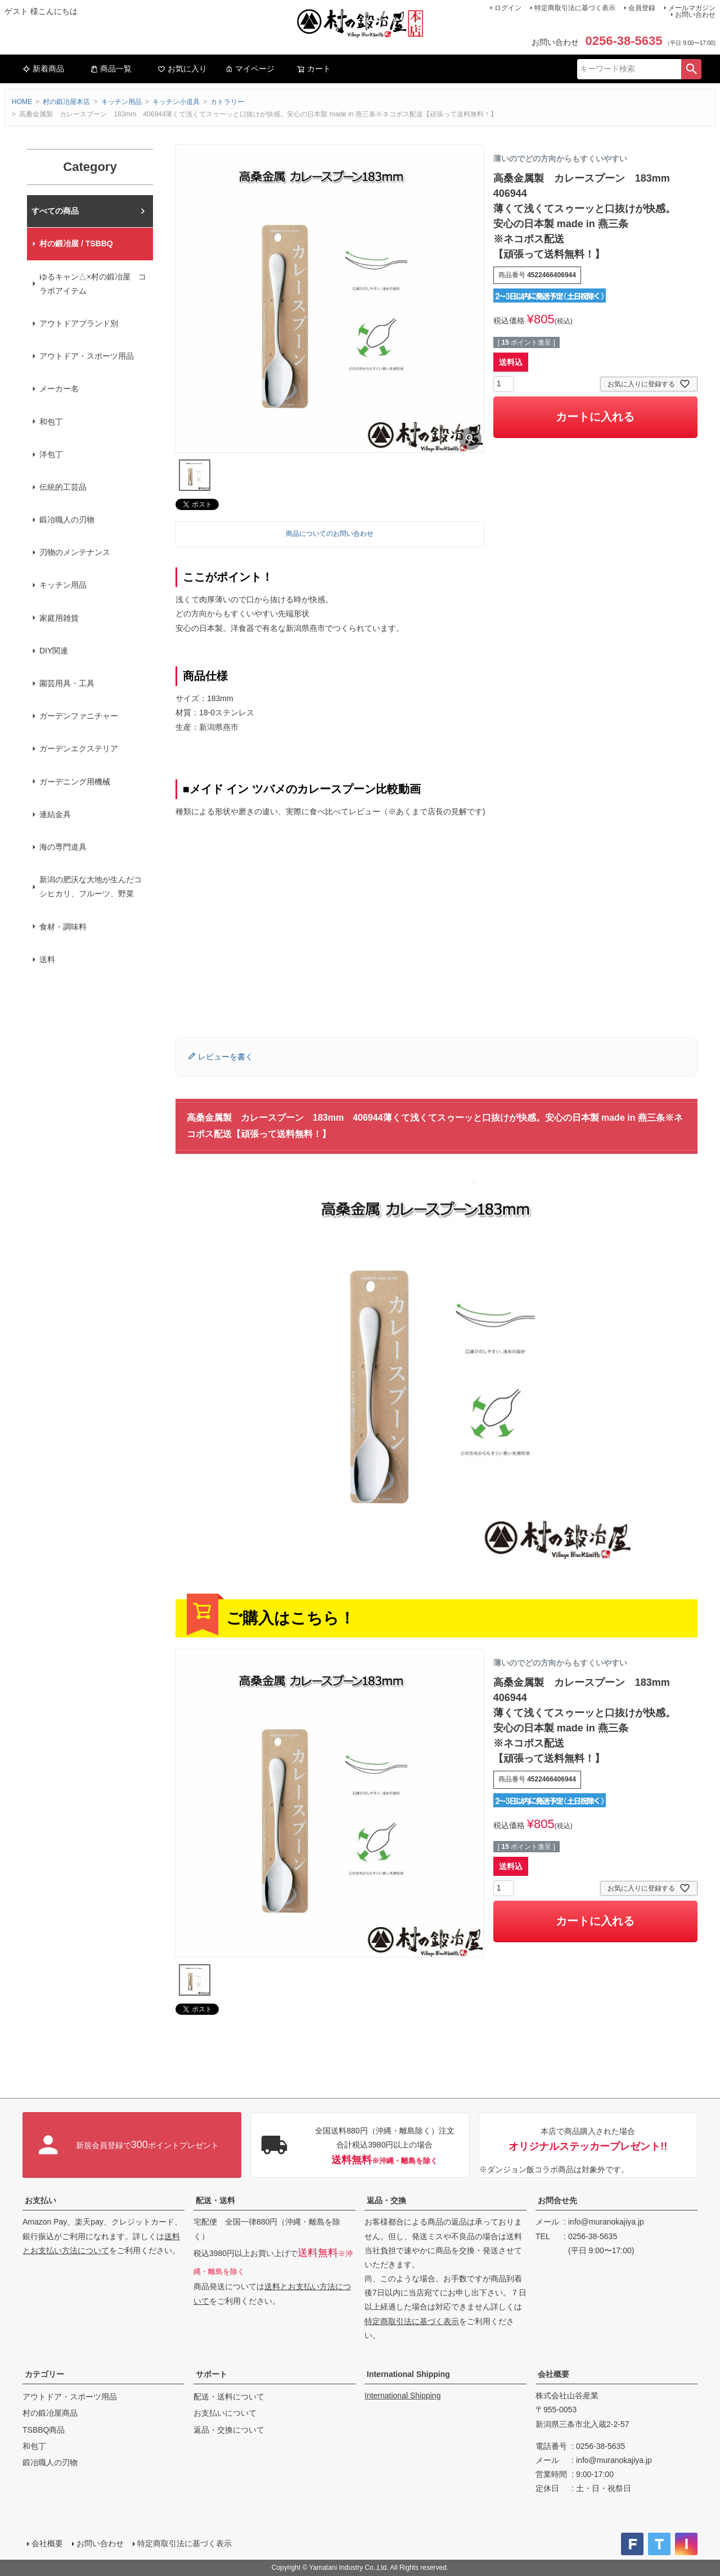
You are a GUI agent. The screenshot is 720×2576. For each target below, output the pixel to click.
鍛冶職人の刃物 (66, 519)
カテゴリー (44, 2374)
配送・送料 (215, 2200)
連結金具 (55, 814)
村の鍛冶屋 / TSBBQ (76, 243)
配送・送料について (229, 2396)
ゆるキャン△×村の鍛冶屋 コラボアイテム (92, 283)
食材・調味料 (63, 926)
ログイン (507, 8)
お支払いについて (225, 2412)
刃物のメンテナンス (74, 552)
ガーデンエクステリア (78, 748)
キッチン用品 (121, 102)
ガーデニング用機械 (74, 781)
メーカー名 (59, 388)
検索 (691, 69)
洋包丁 (51, 454)
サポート (211, 2374)
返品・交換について (229, 2429)
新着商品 (43, 68)
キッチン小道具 (176, 102)
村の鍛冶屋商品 (50, 2412)
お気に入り (182, 68)
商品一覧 (111, 68)
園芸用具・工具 (66, 683)
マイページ (249, 68)
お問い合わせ (695, 15)
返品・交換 (386, 2200)
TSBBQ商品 (43, 2429)
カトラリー (227, 102)
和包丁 (51, 421)
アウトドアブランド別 (78, 323)
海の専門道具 (63, 846)
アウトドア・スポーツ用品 (86, 355)
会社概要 (553, 2374)
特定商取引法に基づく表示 (574, 8)
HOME (22, 102)
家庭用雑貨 (59, 617)
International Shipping (408, 2374)
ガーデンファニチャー (78, 715)
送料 (47, 959)
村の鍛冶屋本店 (66, 102)
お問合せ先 (557, 2200)
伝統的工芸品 (63, 486)
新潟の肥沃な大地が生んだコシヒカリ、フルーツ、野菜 (90, 886)
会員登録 (641, 8)
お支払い (40, 2200)
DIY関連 (53, 650)
